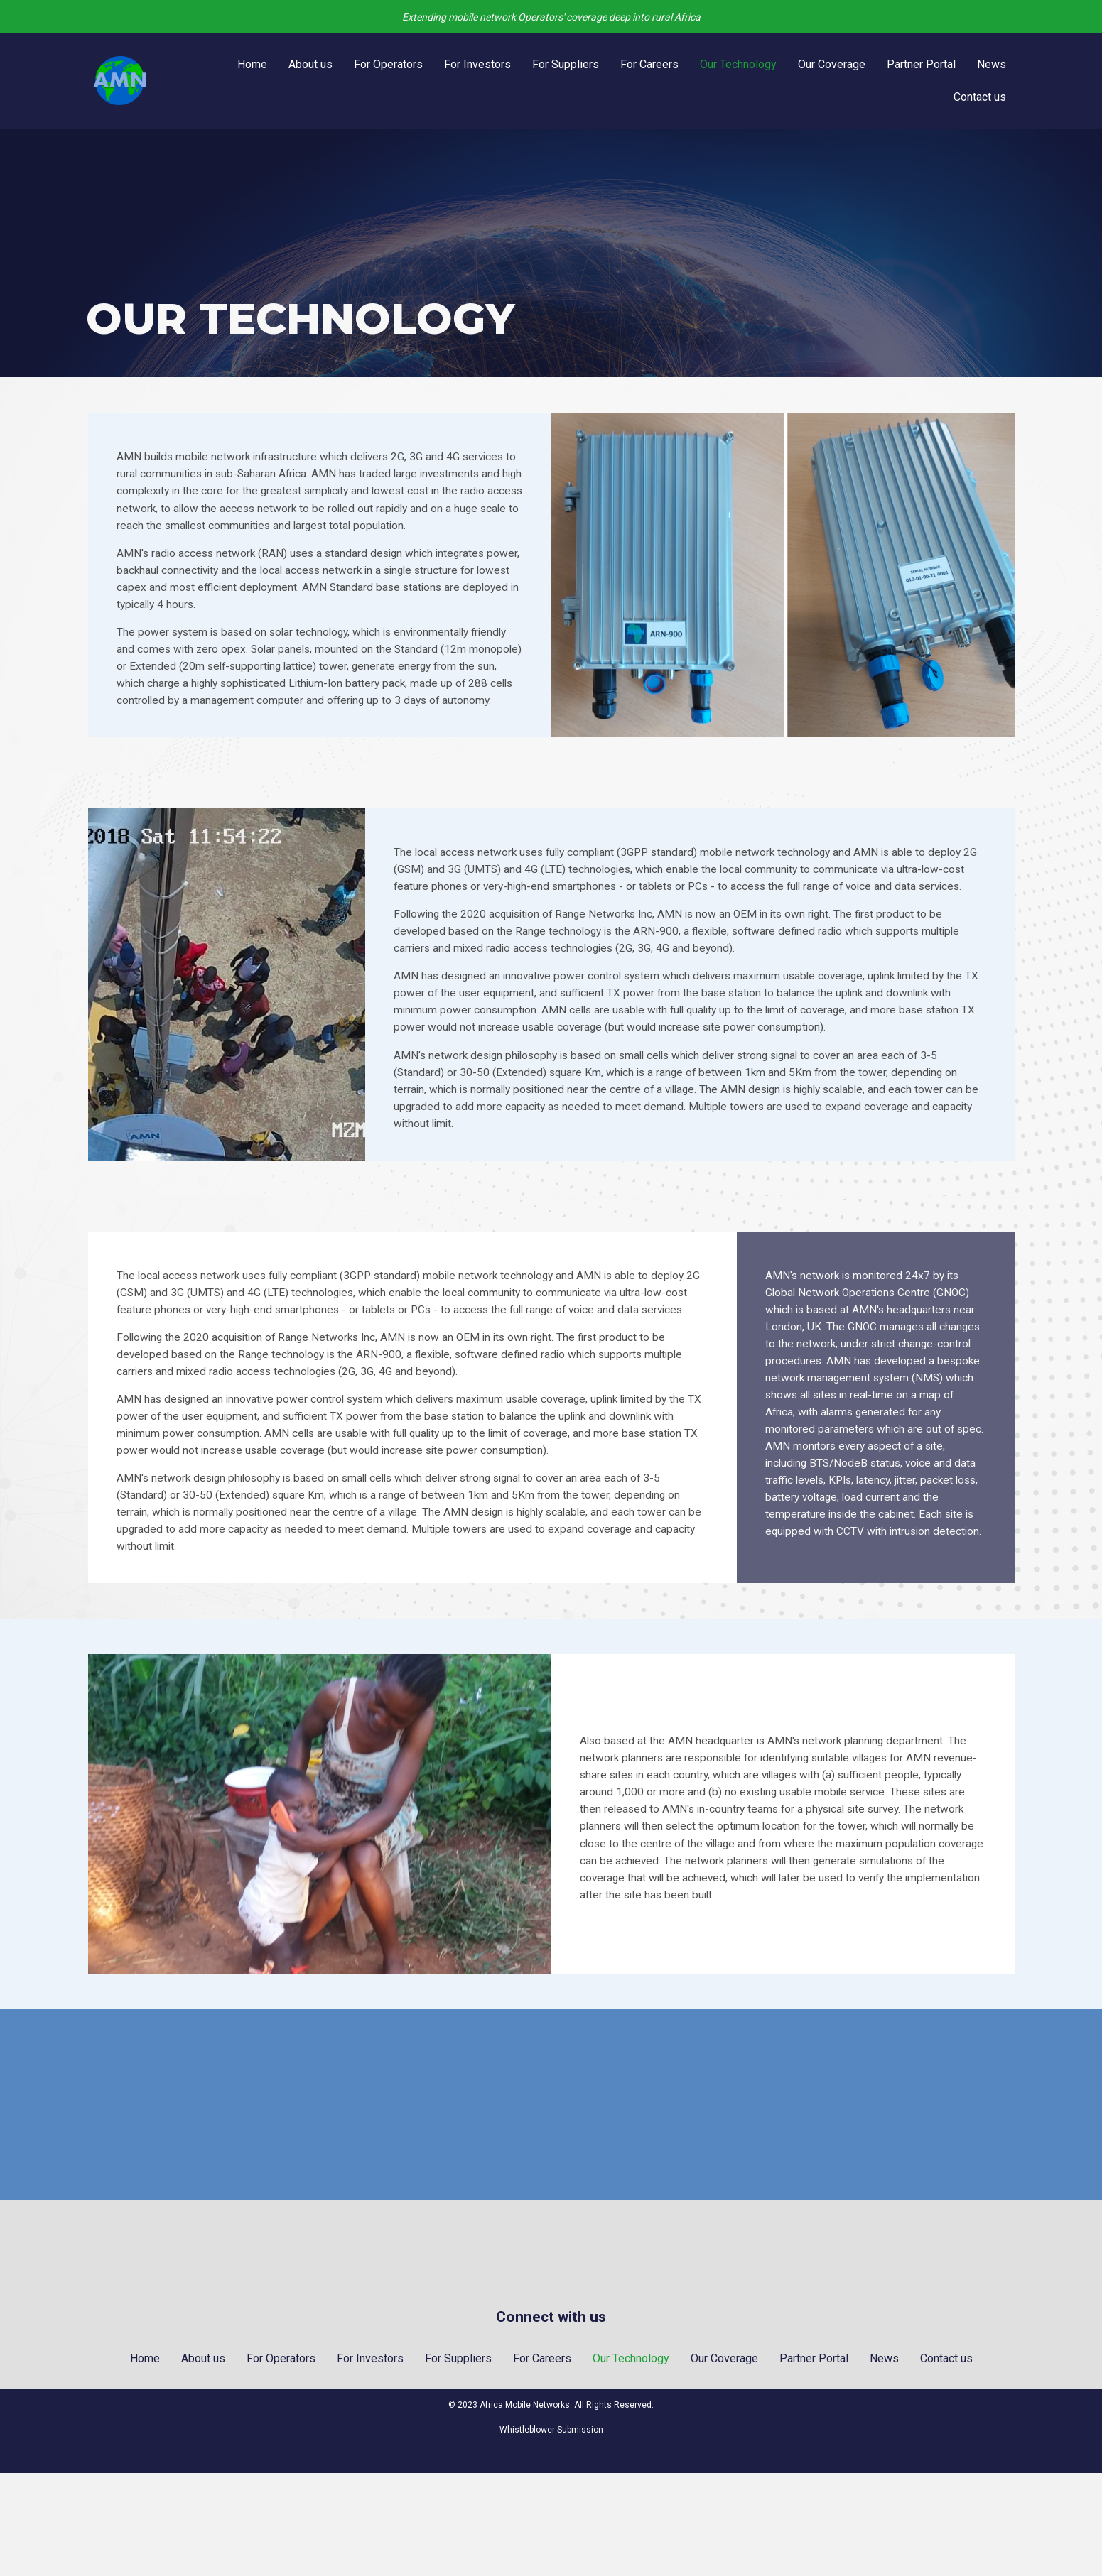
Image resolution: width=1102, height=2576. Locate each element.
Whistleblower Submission (551, 2533)
